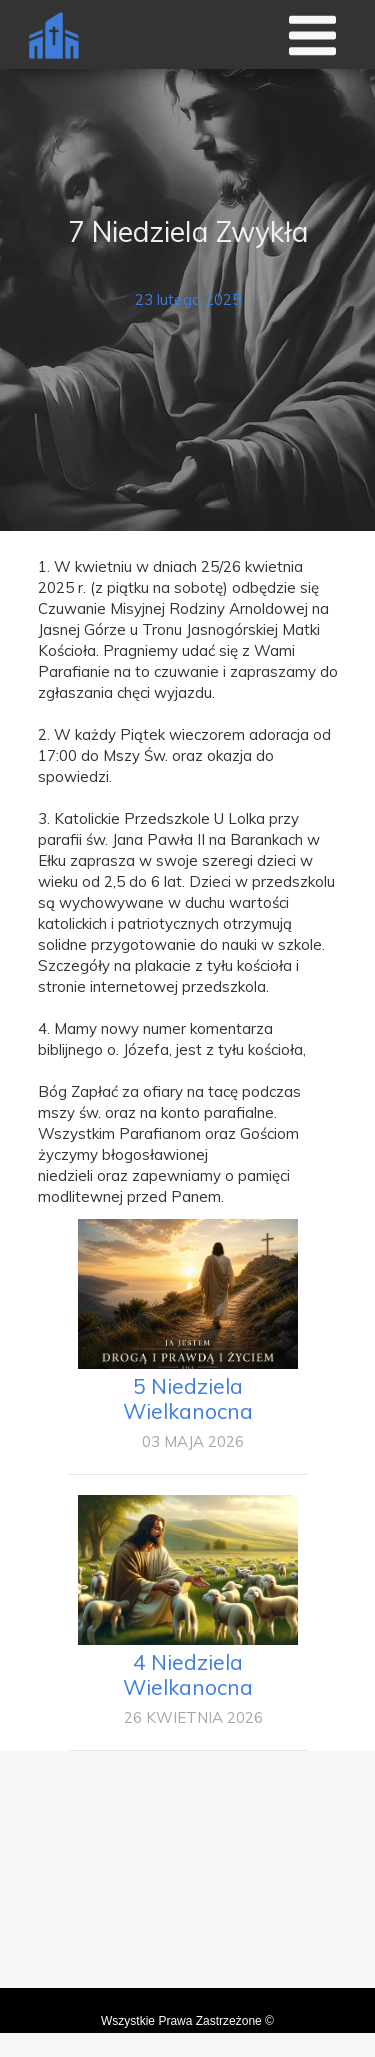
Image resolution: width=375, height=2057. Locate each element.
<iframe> (187, 1897)
